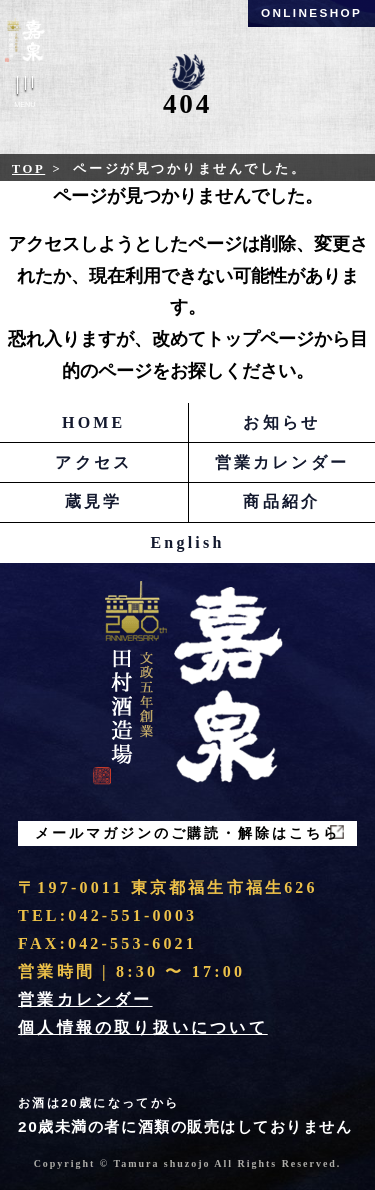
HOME (93, 422)
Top (28, 169)
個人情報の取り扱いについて (143, 1027)
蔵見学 (94, 501)
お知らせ (281, 422)
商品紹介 (281, 501)
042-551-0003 (132, 915)
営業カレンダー (282, 462)
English (188, 542)
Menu (25, 95)
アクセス (93, 462)
